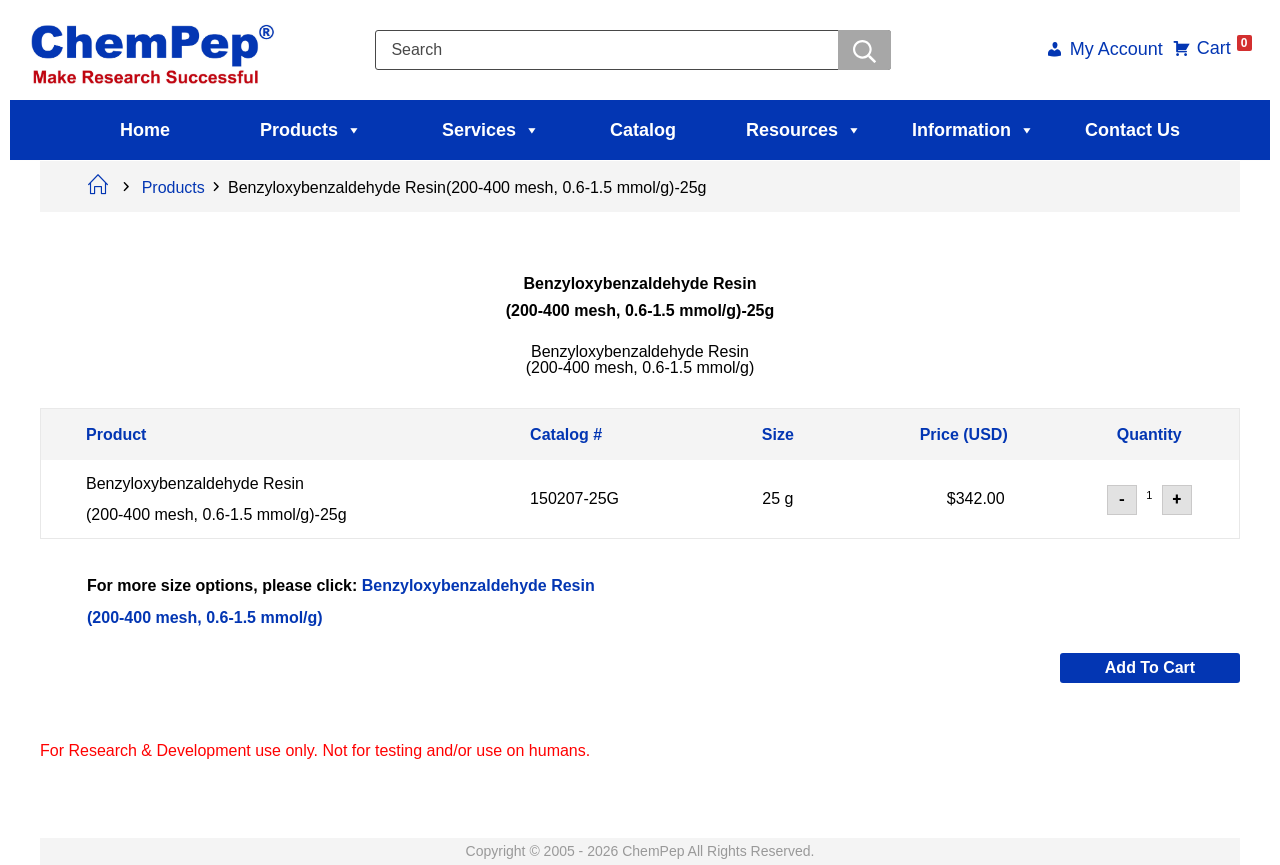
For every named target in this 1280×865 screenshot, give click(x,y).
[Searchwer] (861, 50)
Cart (1211, 48)
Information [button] (973, 130)
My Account (1103, 50)
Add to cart (1150, 667)
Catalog (643, 130)
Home (145, 130)
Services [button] (491, 130)
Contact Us (1132, 130)
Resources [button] (804, 130)
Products (311, 130)
